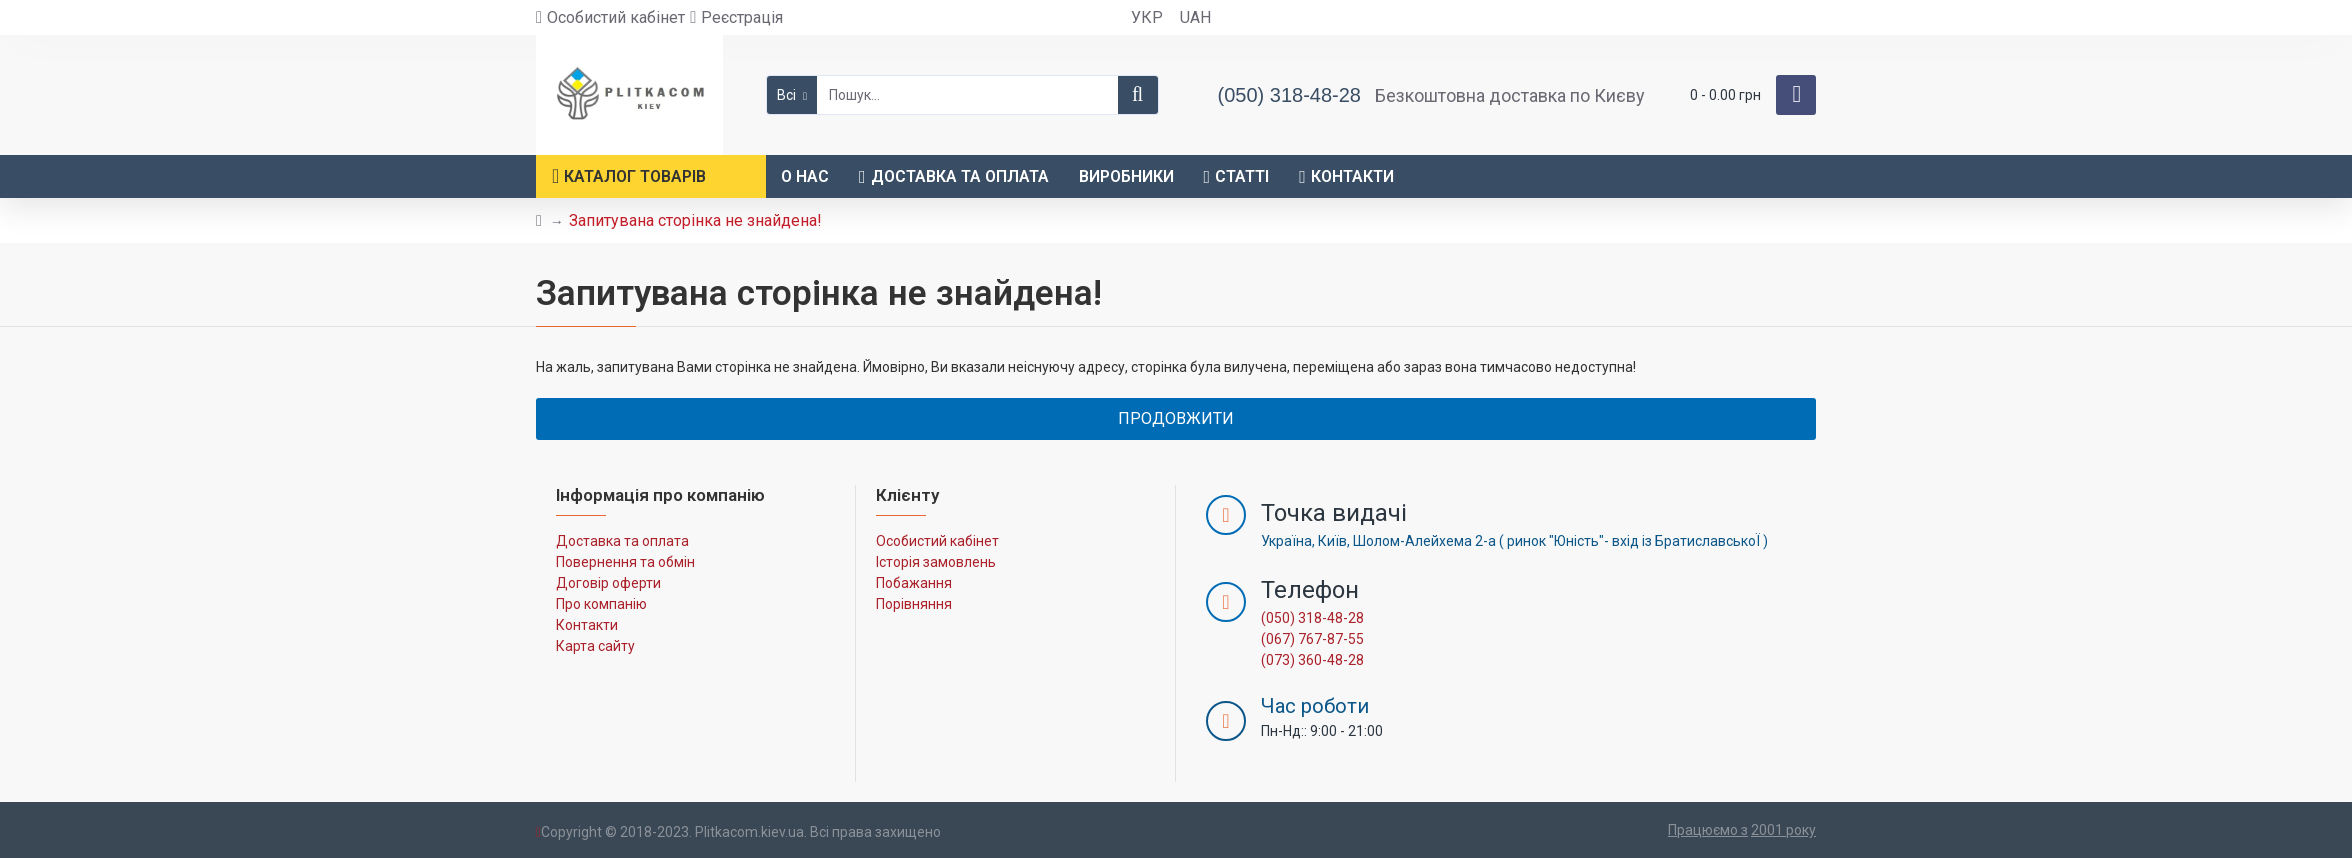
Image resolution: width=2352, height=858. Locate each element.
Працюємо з (1708, 830)
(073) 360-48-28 (1312, 660)
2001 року (1783, 830)
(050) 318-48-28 (1312, 618)
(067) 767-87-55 (1312, 639)
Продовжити (1176, 418)
